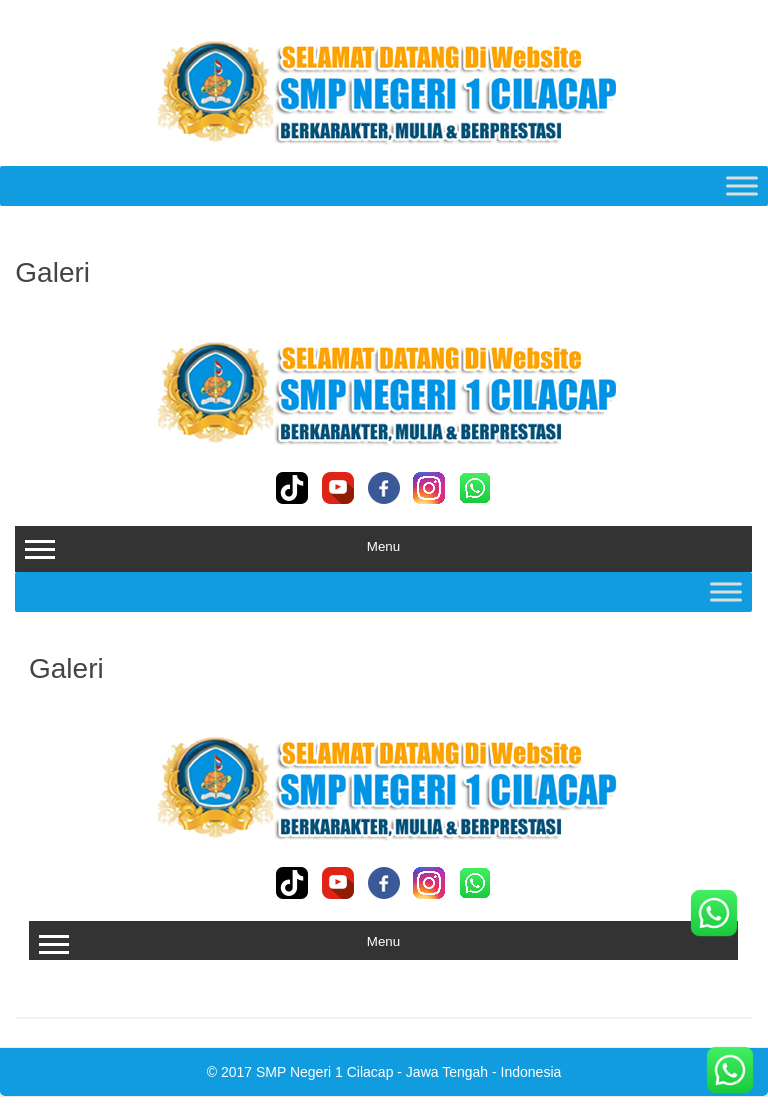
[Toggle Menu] (742, 185)
